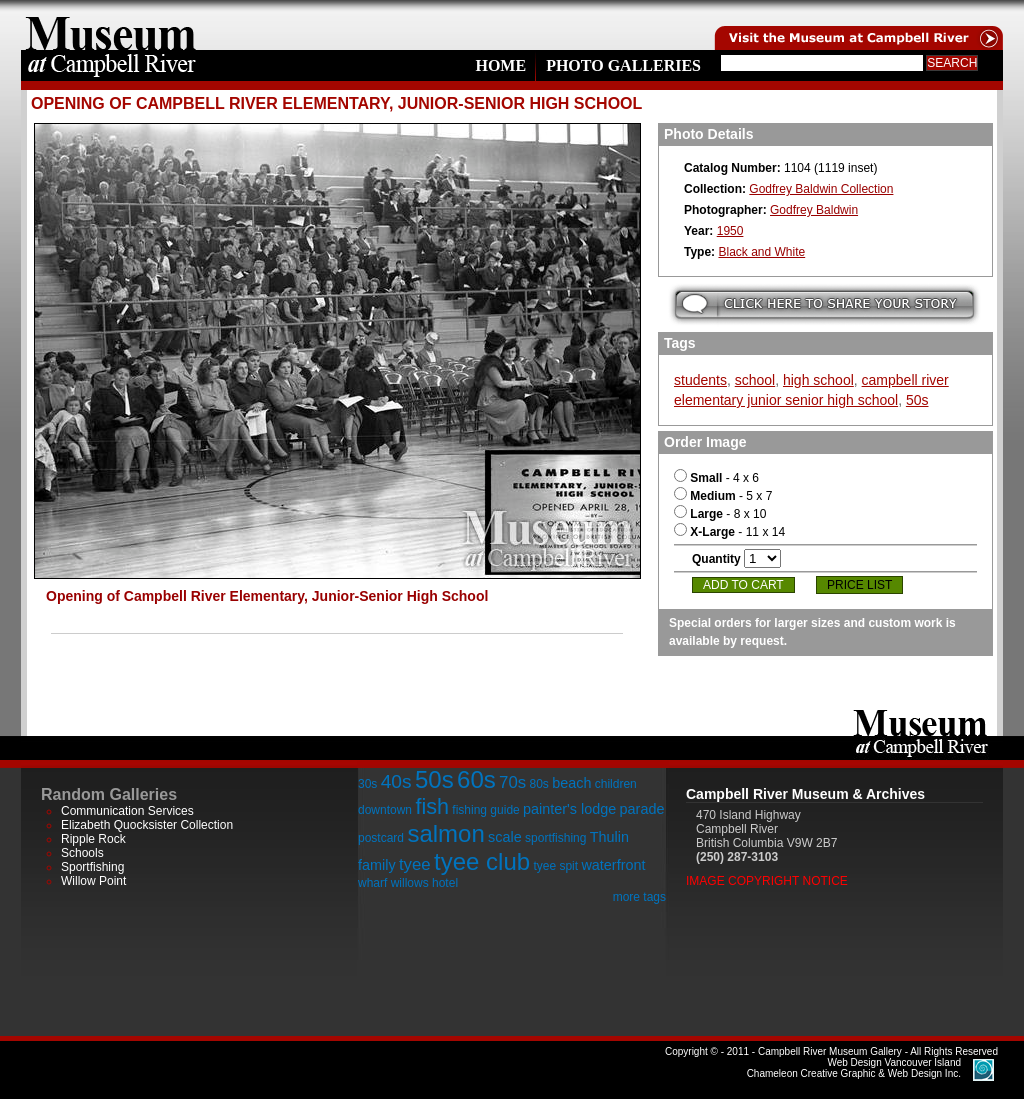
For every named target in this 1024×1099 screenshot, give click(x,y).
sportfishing (555, 838)
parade (642, 809)
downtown (385, 810)
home (111, 25)
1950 (730, 231)
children (616, 784)
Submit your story (824, 304)
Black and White (761, 252)
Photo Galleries (623, 65)
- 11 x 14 (729, 532)
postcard (381, 838)
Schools (82, 853)
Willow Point (93, 881)
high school (818, 380)
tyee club (482, 861)
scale (505, 837)
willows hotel (424, 883)
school (755, 380)
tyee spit (555, 866)
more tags (639, 897)
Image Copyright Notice (767, 881)
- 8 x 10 (720, 514)
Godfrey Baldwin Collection (821, 189)
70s (512, 782)
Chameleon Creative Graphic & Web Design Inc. (854, 1068)
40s (396, 781)
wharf (372, 883)
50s (917, 400)
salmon (445, 833)
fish (432, 806)
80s (538, 784)
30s (367, 784)
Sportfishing (92, 867)
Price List (859, 585)
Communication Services (127, 811)
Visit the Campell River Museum (857, 25)
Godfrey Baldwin (814, 210)
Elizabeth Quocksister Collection (147, 825)
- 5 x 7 (723, 496)
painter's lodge (569, 809)
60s (476, 779)
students (700, 380)
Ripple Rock (93, 839)
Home (500, 65)
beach (571, 783)
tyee (415, 864)
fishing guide (485, 810)
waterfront (613, 865)
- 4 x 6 (716, 478)
